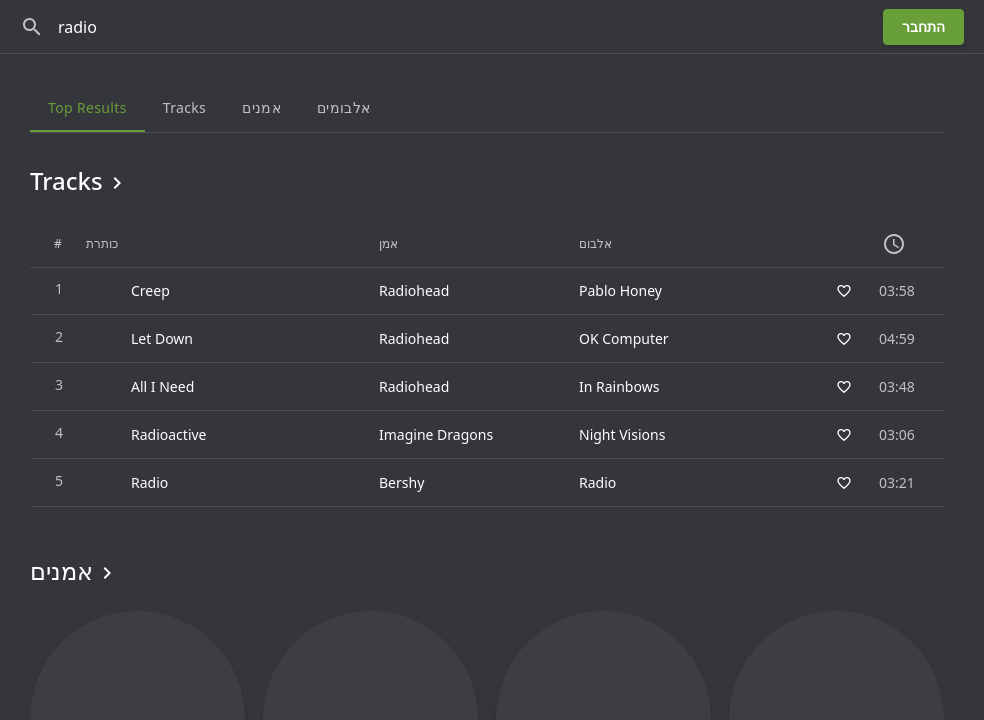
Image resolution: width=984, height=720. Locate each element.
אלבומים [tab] (343, 107)
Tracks (79, 181)
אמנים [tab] (261, 107)
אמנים (74, 571)
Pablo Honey (620, 290)
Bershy (401, 482)
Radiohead (414, 290)
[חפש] (32, 27)
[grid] (487, 364)
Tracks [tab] (184, 107)
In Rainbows (619, 386)
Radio (597, 482)
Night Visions (622, 434)
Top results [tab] (87, 107)
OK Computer (624, 338)
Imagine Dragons (436, 434)
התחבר (923, 26)
